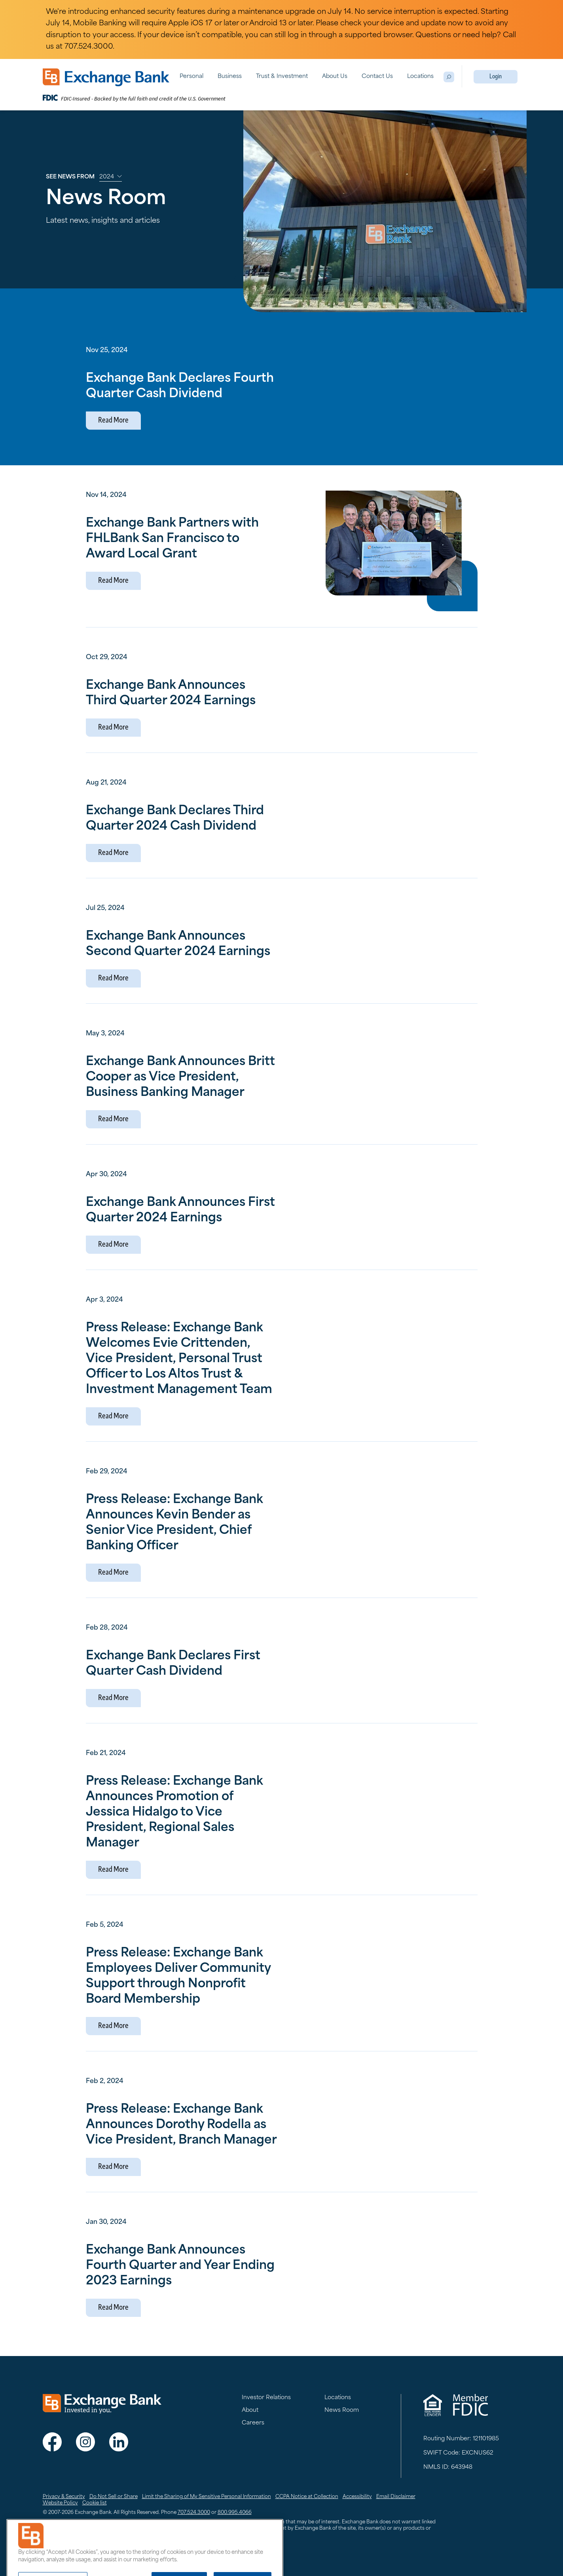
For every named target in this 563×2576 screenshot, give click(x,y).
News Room (341, 2410)
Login (495, 77)
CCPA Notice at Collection (306, 2496)
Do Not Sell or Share (113, 2496)
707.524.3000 (194, 2512)
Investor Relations (266, 2398)
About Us (334, 77)
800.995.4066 (235, 2512)
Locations (420, 77)
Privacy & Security (64, 2496)
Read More (113, 421)
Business (230, 77)
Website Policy (60, 2503)
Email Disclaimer (395, 2496)
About (250, 2410)
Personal (191, 77)
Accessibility (357, 2496)
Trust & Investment (282, 77)
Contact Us (377, 77)
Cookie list (94, 2503)
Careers (253, 2423)
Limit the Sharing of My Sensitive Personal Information (206, 2496)
